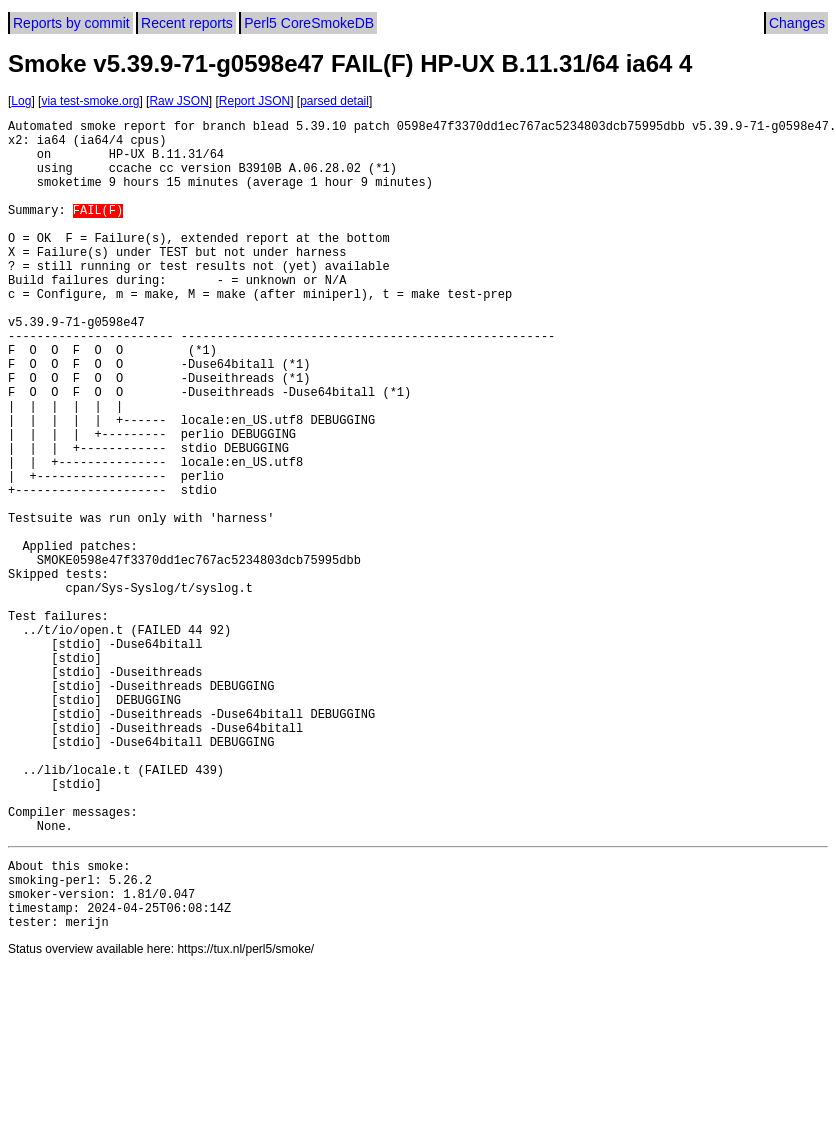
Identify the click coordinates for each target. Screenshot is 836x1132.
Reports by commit (71, 23)
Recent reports (187, 23)
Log (21, 101)
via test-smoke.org (90, 101)
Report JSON (254, 101)
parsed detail (334, 101)
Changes (797, 23)
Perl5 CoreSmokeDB (309, 23)
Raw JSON (178, 101)
